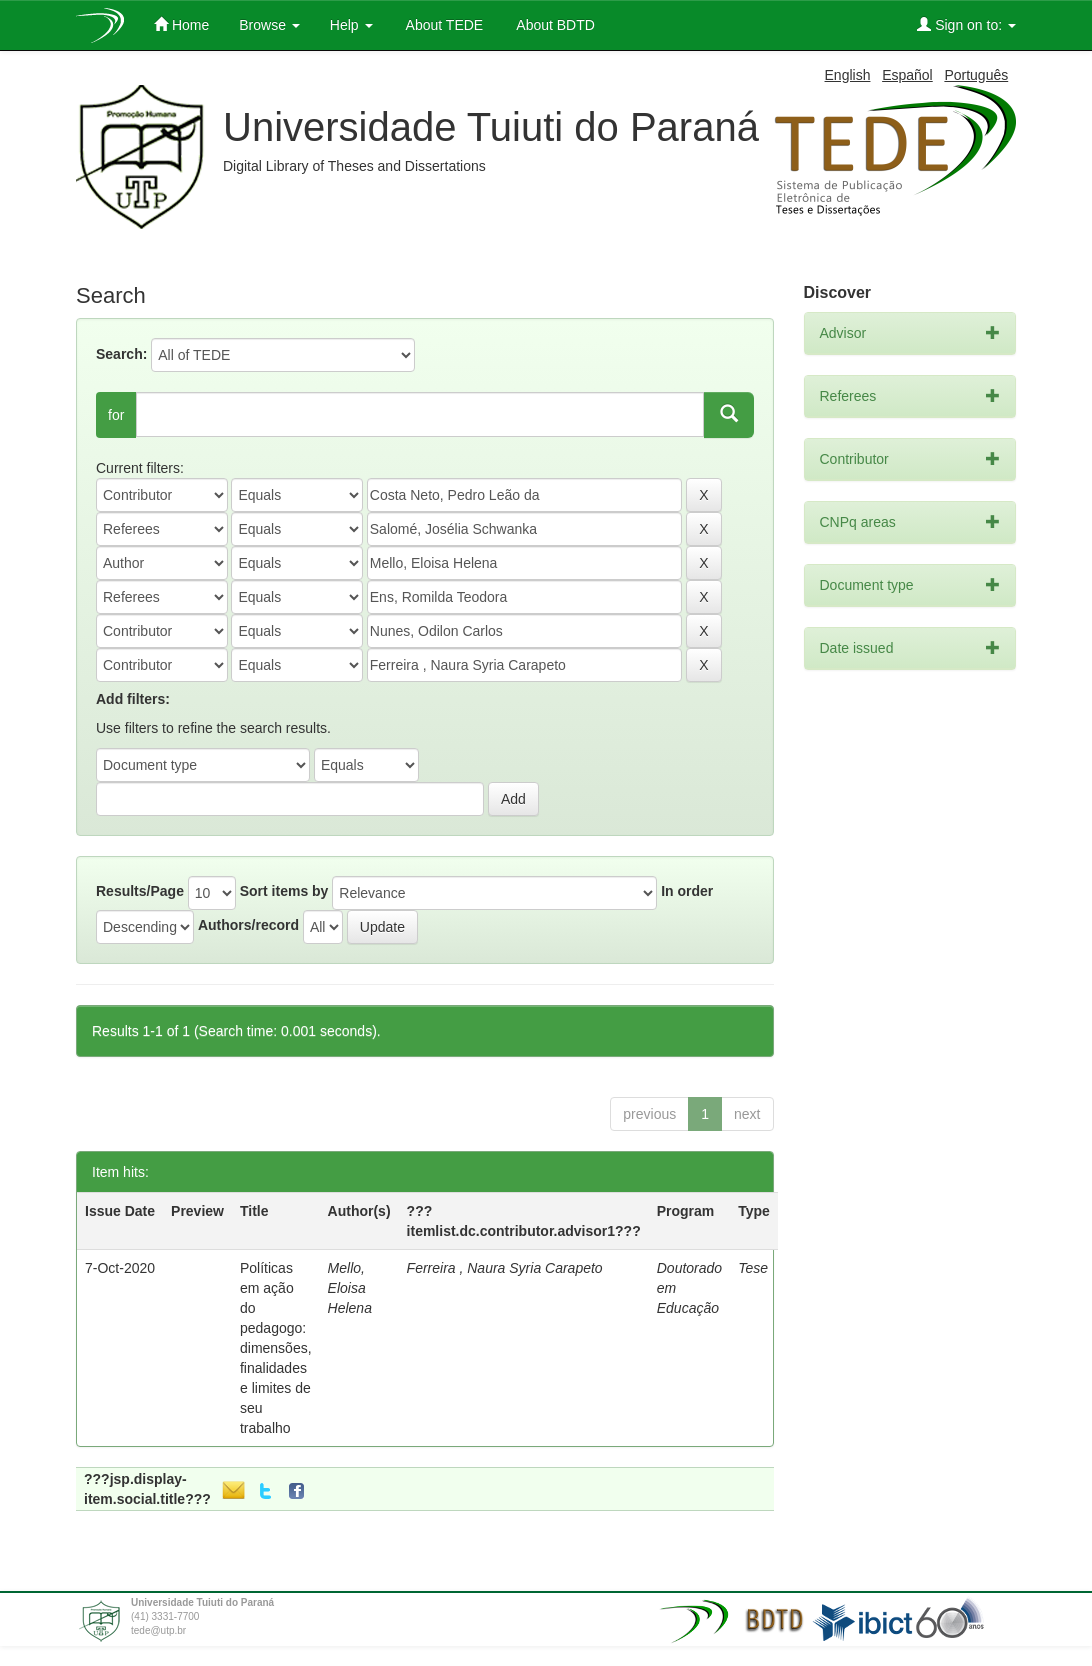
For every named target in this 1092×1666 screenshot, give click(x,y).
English (848, 75)
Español (907, 75)
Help (351, 25)
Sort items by (284, 891)
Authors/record (248, 925)
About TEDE (443, 25)
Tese (753, 1268)
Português (976, 75)
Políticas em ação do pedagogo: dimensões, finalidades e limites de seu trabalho (276, 1348)
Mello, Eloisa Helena (350, 1288)
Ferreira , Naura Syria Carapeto (505, 1268)
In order (687, 891)
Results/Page (140, 891)
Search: (121, 354)
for (116, 415)
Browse (269, 25)
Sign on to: (966, 24)
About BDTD (554, 25)
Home (181, 24)
